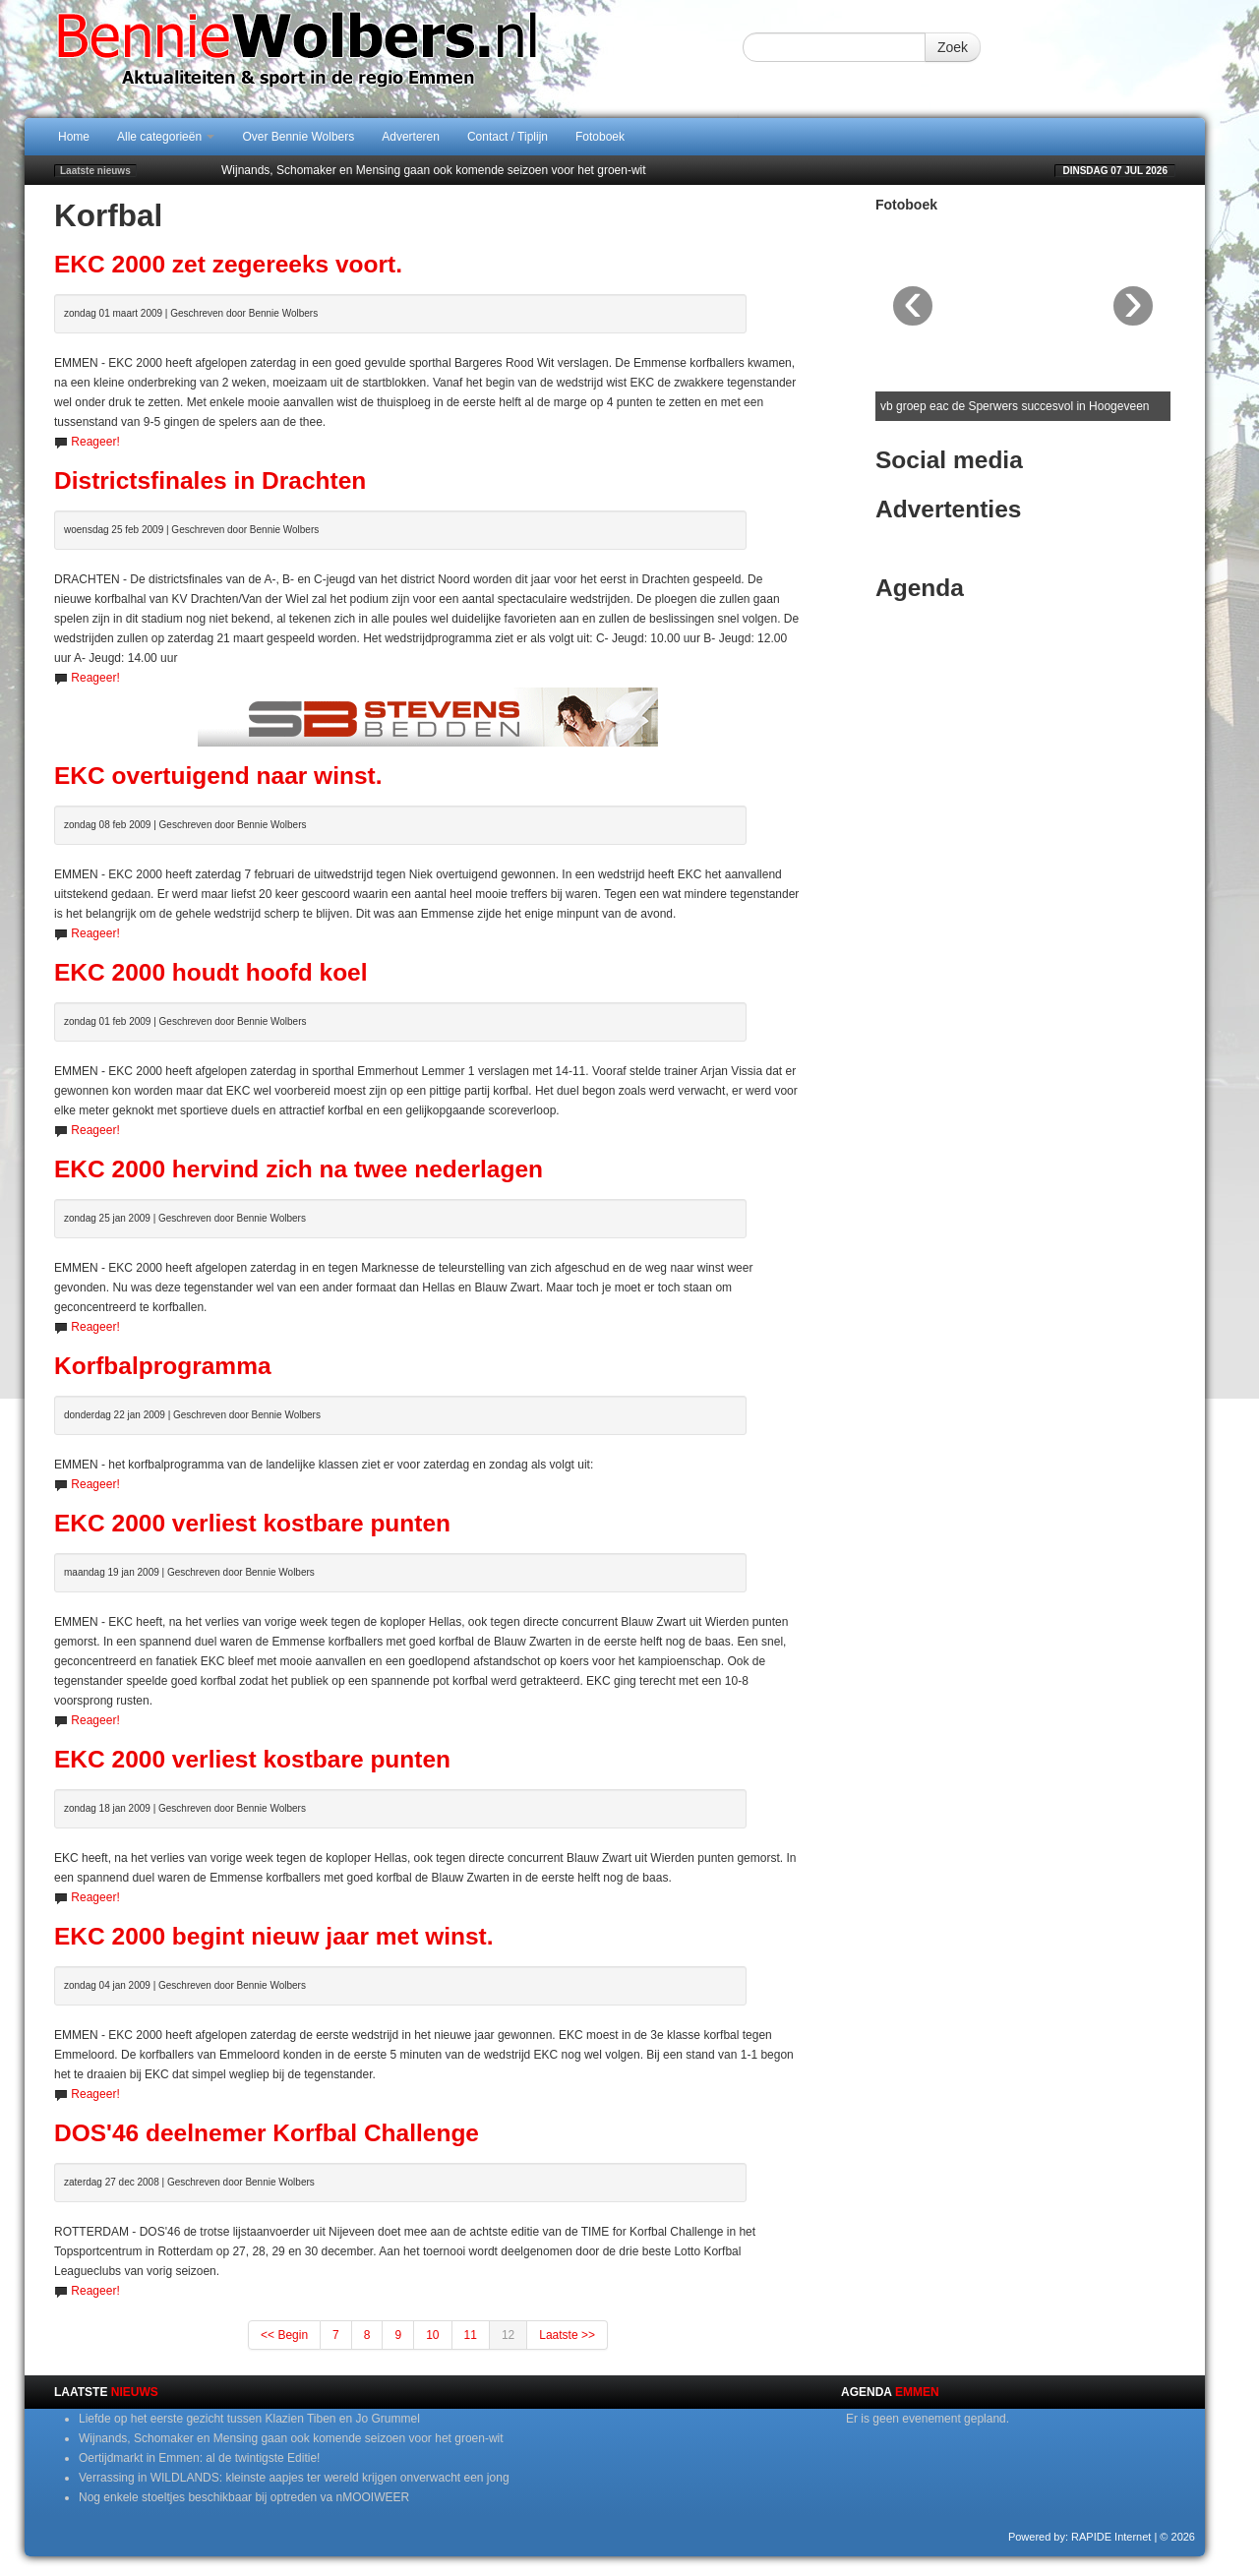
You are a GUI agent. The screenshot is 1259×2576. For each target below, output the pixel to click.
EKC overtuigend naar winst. (218, 775)
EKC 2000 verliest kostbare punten (252, 1523)
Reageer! (95, 442)
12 (508, 2335)
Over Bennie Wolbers (298, 137)
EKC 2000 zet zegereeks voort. (228, 264)
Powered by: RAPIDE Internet (1080, 2537)
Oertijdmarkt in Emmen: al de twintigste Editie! (199, 2458)
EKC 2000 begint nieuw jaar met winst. (274, 1936)
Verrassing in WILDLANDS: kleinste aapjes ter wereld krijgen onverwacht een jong (294, 2478)
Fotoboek (600, 137)
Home (74, 137)
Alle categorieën (165, 137)
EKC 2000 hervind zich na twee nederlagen (298, 1169)
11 (470, 2335)
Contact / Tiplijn (507, 137)
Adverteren (411, 137)
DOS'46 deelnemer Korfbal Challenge (266, 2133)
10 (432, 2335)
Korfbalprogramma (162, 1365)
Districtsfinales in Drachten (210, 480)
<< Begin (284, 2335)
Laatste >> (567, 2335)
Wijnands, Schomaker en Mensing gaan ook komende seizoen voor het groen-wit (433, 170)
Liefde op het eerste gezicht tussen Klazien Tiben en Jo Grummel (249, 2419)
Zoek (952, 47)
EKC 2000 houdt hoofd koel (211, 972)
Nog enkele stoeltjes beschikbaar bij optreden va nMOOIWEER (244, 2497)
